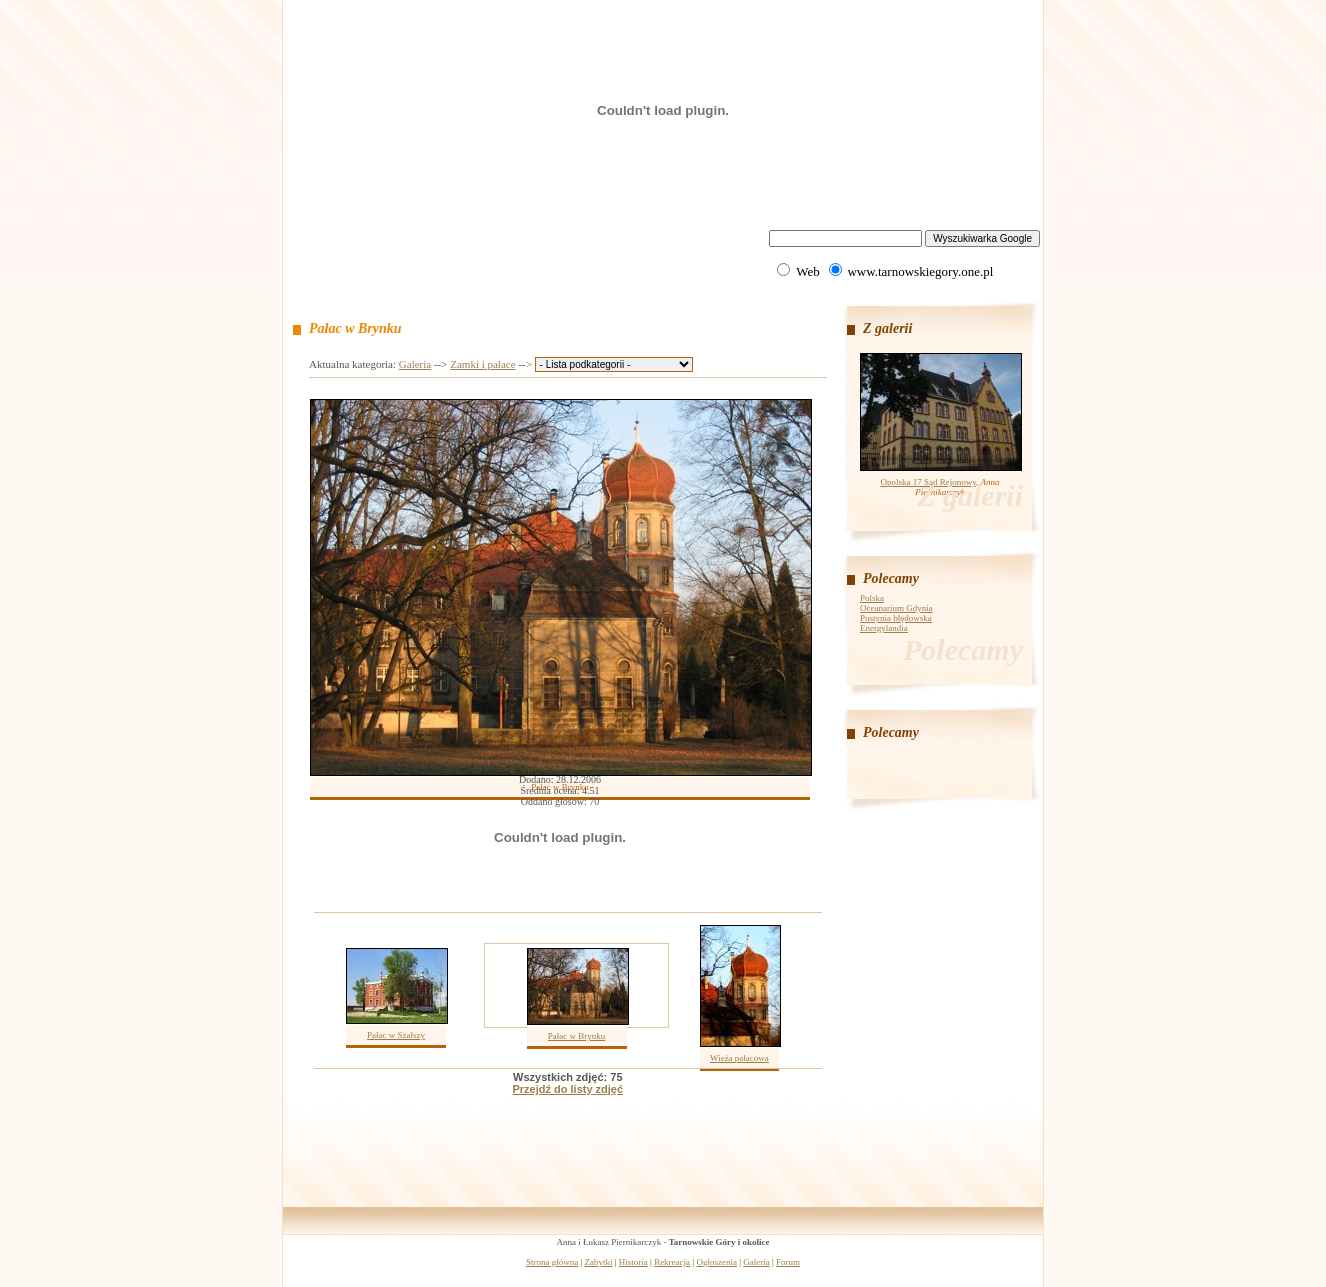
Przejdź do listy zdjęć (567, 1089)
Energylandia (884, 628)
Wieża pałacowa (739, 1058)
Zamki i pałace (482, 364)
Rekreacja (672, 1262)
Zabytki (599, 1262)
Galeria (415, 364)
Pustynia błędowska (896, 618)
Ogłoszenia (716, 1262)
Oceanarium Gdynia (896, 608)
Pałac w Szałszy (396, 1035)
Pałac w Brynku (577, 1036)
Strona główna (552, 1262)
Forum (788, 1262)
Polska (872, 598)
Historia (633, 1262)
